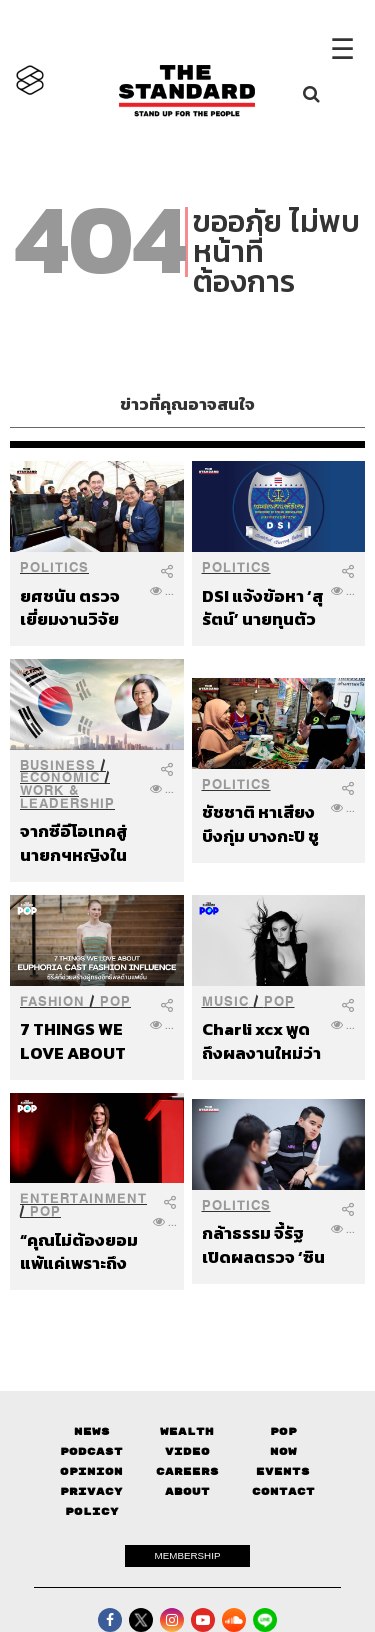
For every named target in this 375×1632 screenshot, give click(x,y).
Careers (187, 1471)
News (92, 1431)
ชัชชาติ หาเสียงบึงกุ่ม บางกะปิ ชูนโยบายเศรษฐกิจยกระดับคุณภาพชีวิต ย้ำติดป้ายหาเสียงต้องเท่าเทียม (260, 823)
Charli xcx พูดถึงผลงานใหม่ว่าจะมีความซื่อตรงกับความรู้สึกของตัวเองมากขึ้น (262, 1040)
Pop (283, 1431)
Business (58, 765)
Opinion (91, 1471)
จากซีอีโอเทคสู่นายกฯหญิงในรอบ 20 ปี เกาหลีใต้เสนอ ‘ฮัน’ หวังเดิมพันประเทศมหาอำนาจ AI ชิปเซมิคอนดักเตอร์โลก (81, 842)
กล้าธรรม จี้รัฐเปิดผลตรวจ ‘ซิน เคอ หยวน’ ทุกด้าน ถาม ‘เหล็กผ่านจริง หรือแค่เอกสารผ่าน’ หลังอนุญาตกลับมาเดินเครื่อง (263, 1244)
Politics (54, 567)
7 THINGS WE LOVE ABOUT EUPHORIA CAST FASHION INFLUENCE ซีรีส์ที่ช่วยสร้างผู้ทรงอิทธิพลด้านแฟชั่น (80, 1040)
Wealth (187, 1431)
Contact (283, 1491)
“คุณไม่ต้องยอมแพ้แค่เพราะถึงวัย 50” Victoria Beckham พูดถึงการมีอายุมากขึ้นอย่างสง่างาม (82, 1251)
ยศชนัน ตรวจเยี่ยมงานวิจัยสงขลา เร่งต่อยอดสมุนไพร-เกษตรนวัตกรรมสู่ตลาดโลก (81, 607)
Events (283, 1471)
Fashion (52, 1001)
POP (115, 1001)
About (187, 1491)
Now (283, 1451)
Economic (60, 777)
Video (187, 1451)
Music (225, 1001)
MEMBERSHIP (188, 1555)
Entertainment (83, 1198)
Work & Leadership (67, 797)
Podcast (91, 1451)
